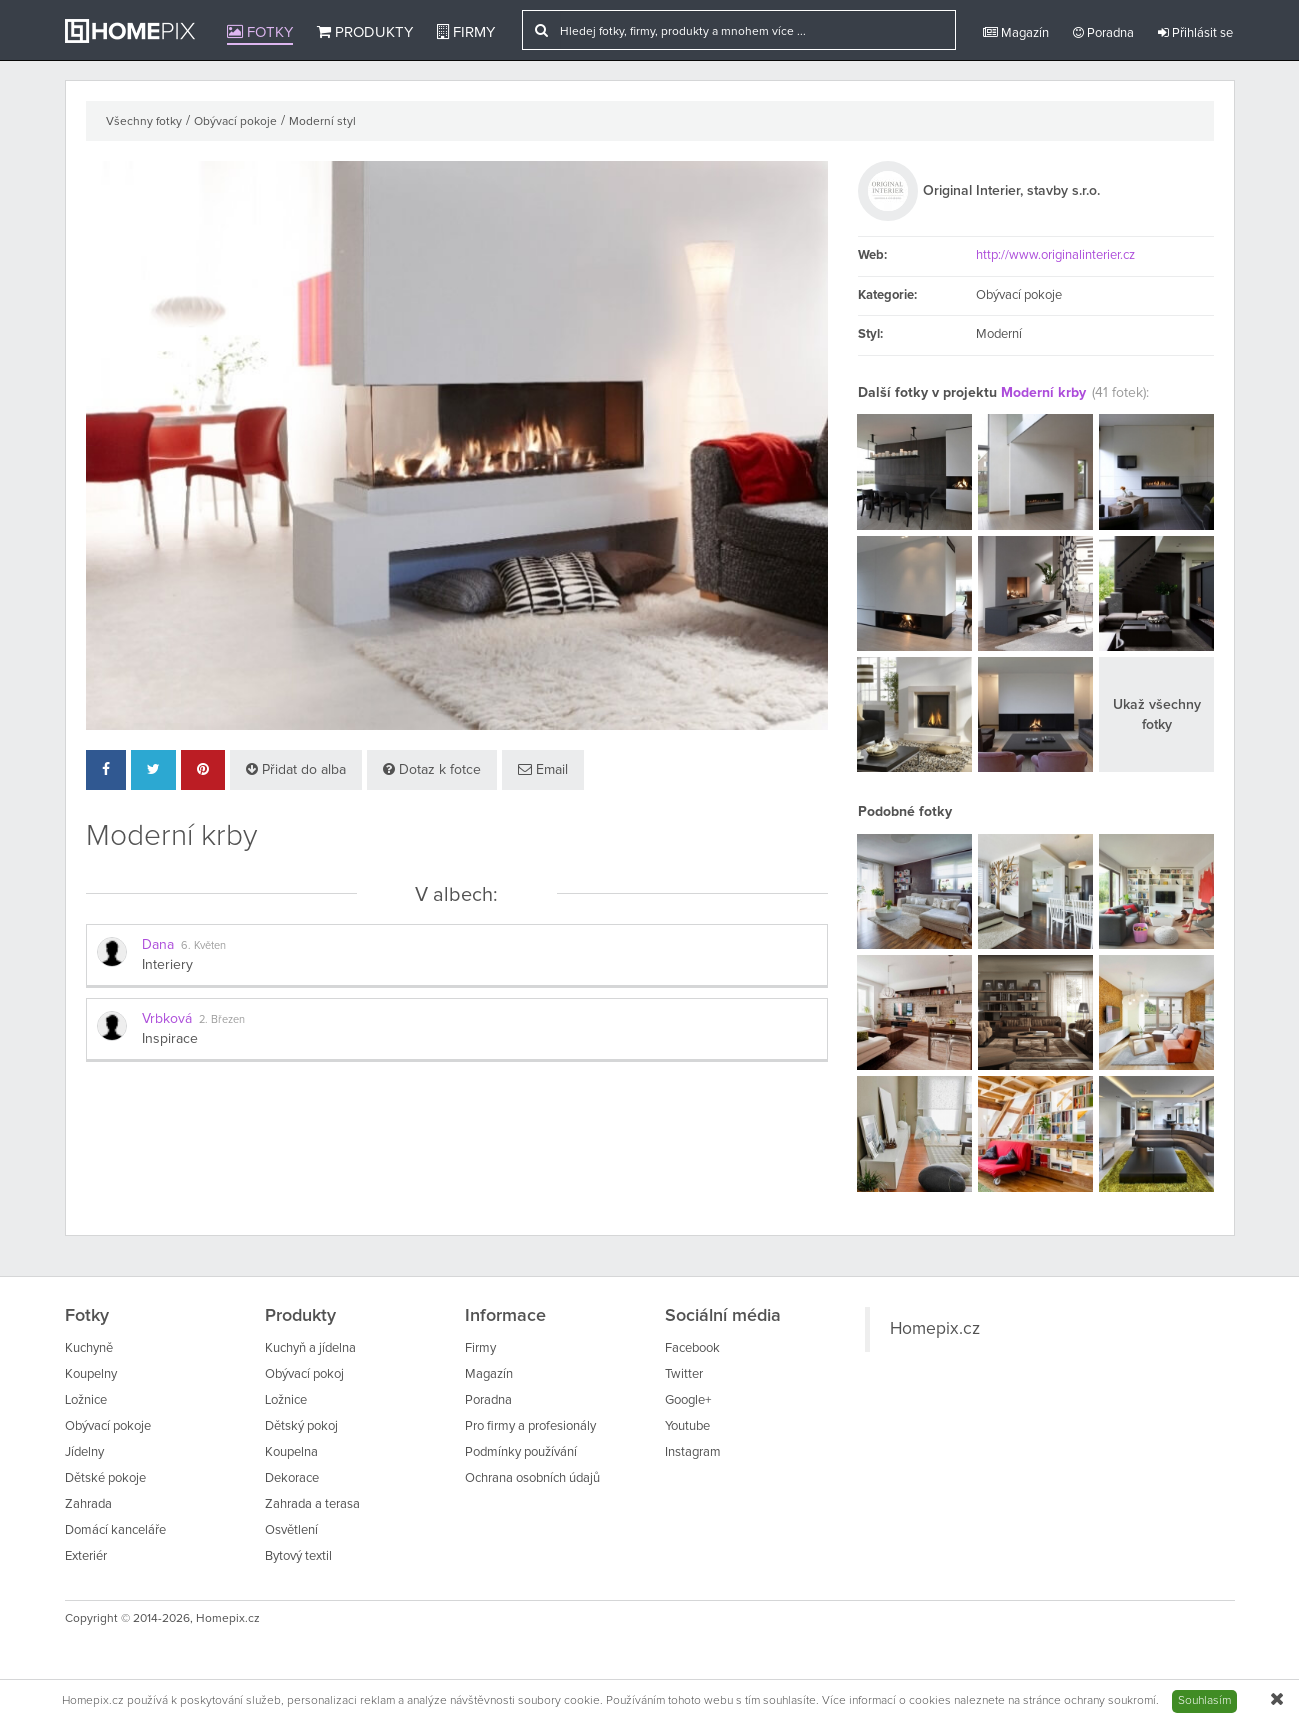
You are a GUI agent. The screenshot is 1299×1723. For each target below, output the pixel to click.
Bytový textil (298, 1556)
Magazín (1016, 33)
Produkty (365, 32)
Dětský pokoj (301, 1426)
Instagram (693, 1452)
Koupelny (91, 1374)
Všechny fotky (144, 122)
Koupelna (291, 1452)
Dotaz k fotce (432, 769)
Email (543, 769)
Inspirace (170, 1039)
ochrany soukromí (1110, 1701)
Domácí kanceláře (115, 1530)
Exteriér (86, 1556)
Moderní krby (1043, 393)
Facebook (692, 1348)
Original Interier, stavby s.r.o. (1011, 191)
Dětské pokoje (105, 1478)
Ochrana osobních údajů (532, 1478)
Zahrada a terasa (312, 1504)
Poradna (1103, 33)
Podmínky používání (521, 1452)
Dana (158, 945)
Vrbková (167, 1019)
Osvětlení (291, 1530)
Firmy (466, 32)
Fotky (260, 32)
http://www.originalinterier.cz (1055, 255)
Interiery (167, 965)
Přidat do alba (296, 769)
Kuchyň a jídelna (310, 1348)
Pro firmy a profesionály (530, 1426)
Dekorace (292, 1478)
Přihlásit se (1195, 33)
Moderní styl (322, 122)
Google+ (688, 1400)
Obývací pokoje (235, 122)
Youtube (687, 1426)
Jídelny (84, 1452)
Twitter (684, 1374)
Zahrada (88, 1504)
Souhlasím (1204, 1701)
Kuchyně (89, 1348)
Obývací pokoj (304, 1374)
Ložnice (86, 1400)
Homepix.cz (935, 1329)
